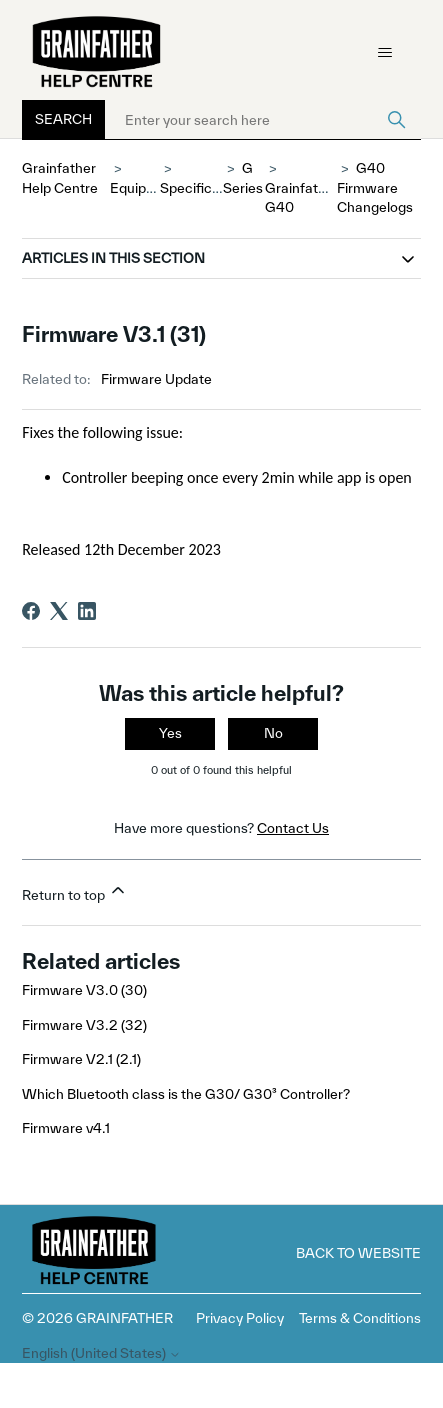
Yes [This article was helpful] (170, 733)
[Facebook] (31, 611)
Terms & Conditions (360, 1318)
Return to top (75, 891)
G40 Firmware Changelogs (375, 187)
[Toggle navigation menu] (385, 53)
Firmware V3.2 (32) (84, 1025)
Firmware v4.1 (66, 1128)
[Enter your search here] (262, 120)
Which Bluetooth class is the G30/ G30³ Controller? (186, 1094)
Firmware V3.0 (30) (84, 990)
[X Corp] (59, 611)
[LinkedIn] (87, 611)
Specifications (205, 188)
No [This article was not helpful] (273, 733)
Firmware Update (156, 379)
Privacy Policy (240, 1318)
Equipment (144, 188)
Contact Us (293, 828)
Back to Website (358, 1253)
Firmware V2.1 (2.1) (81, 1059)
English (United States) (101, 1353)
